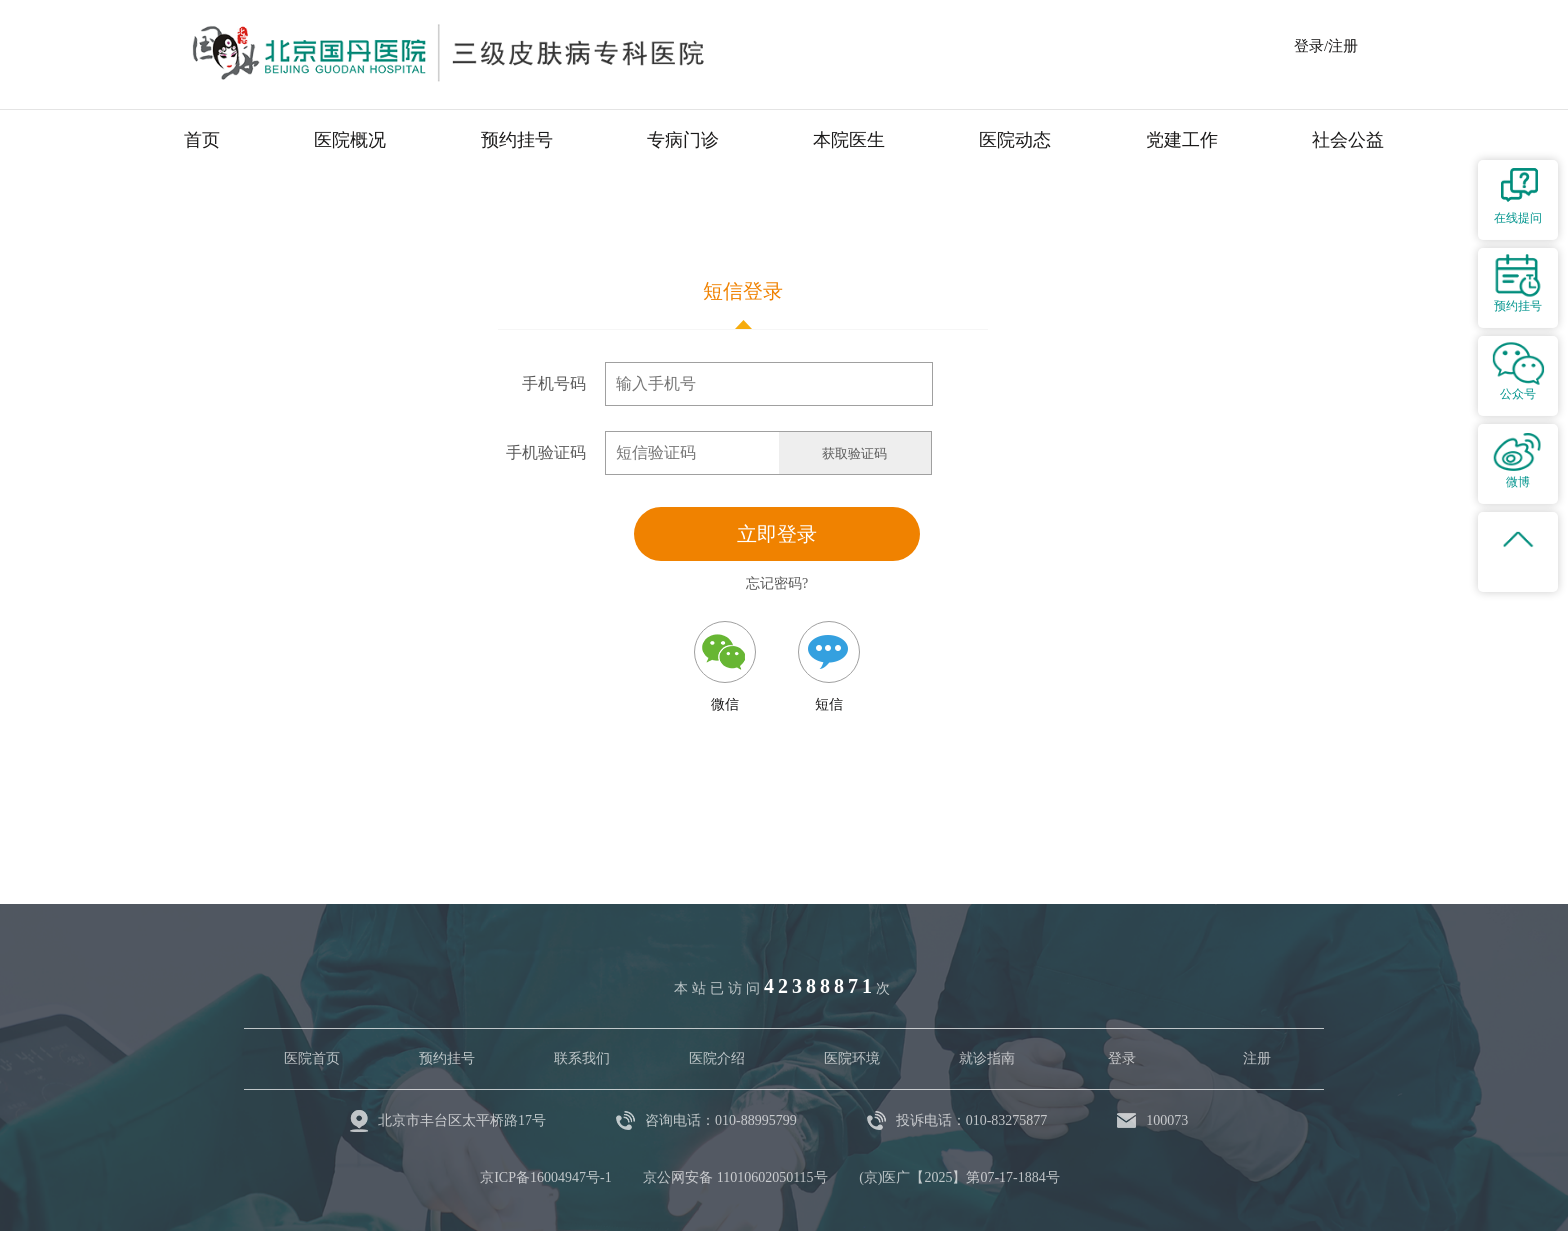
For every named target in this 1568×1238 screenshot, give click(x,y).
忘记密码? (777, 583)
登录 (1122, 1058)
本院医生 (849, 140)
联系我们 (582, 1058)
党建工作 (1182, 140)
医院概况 (350, 140)
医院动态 (1015, 140)
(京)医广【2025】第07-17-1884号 (959, 1177)
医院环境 (852, 1058)
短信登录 (743, 291)
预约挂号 (517, 140)
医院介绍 (717, 1058)
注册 (1257, 1058)
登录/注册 (1326, 46)
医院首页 (312, 1058)
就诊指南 (987, 1058)
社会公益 (1348, 140)
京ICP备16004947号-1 (545, 1177)
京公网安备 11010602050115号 (735, 1177)
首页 (202, 140)
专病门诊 (683, 140)
